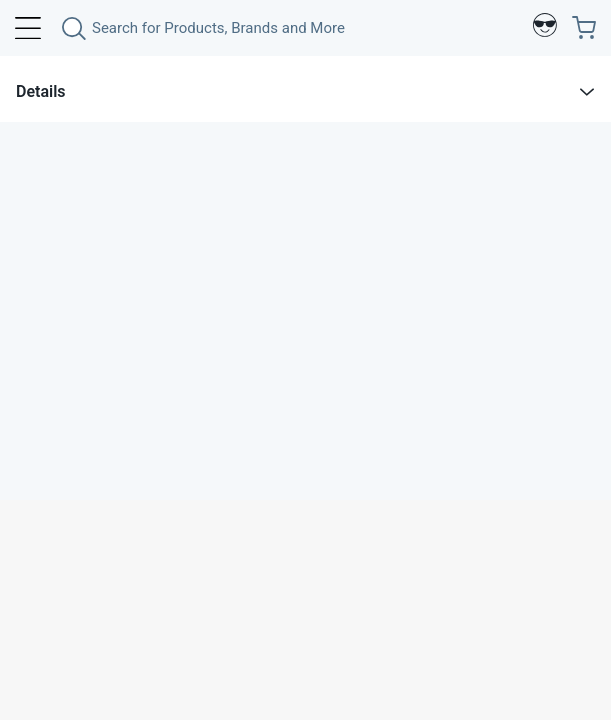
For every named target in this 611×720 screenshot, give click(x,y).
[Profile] (545, 28)
